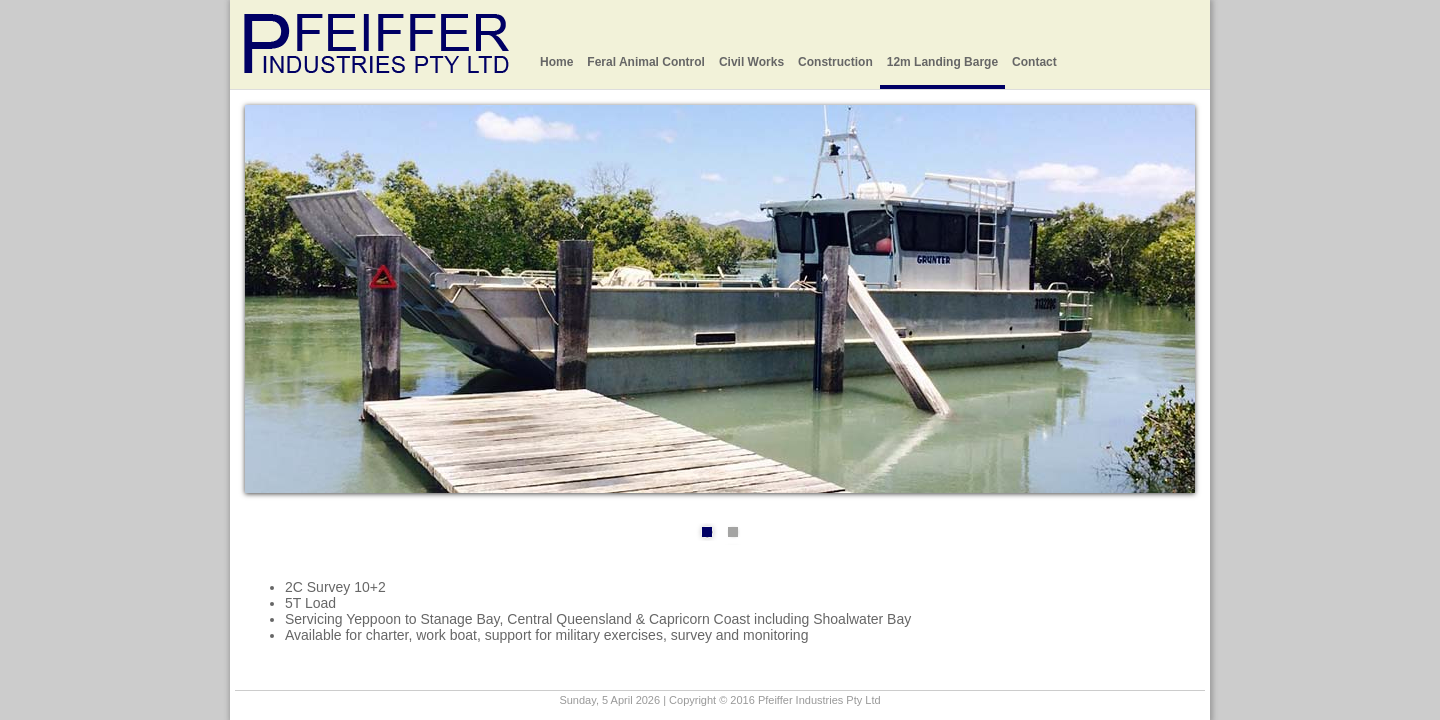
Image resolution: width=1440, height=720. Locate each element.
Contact (1034, 62)
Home (556, 62)
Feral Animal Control (646, 62)
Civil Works (751, 62)
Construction (835, 62)
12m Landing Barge (942, 62)
